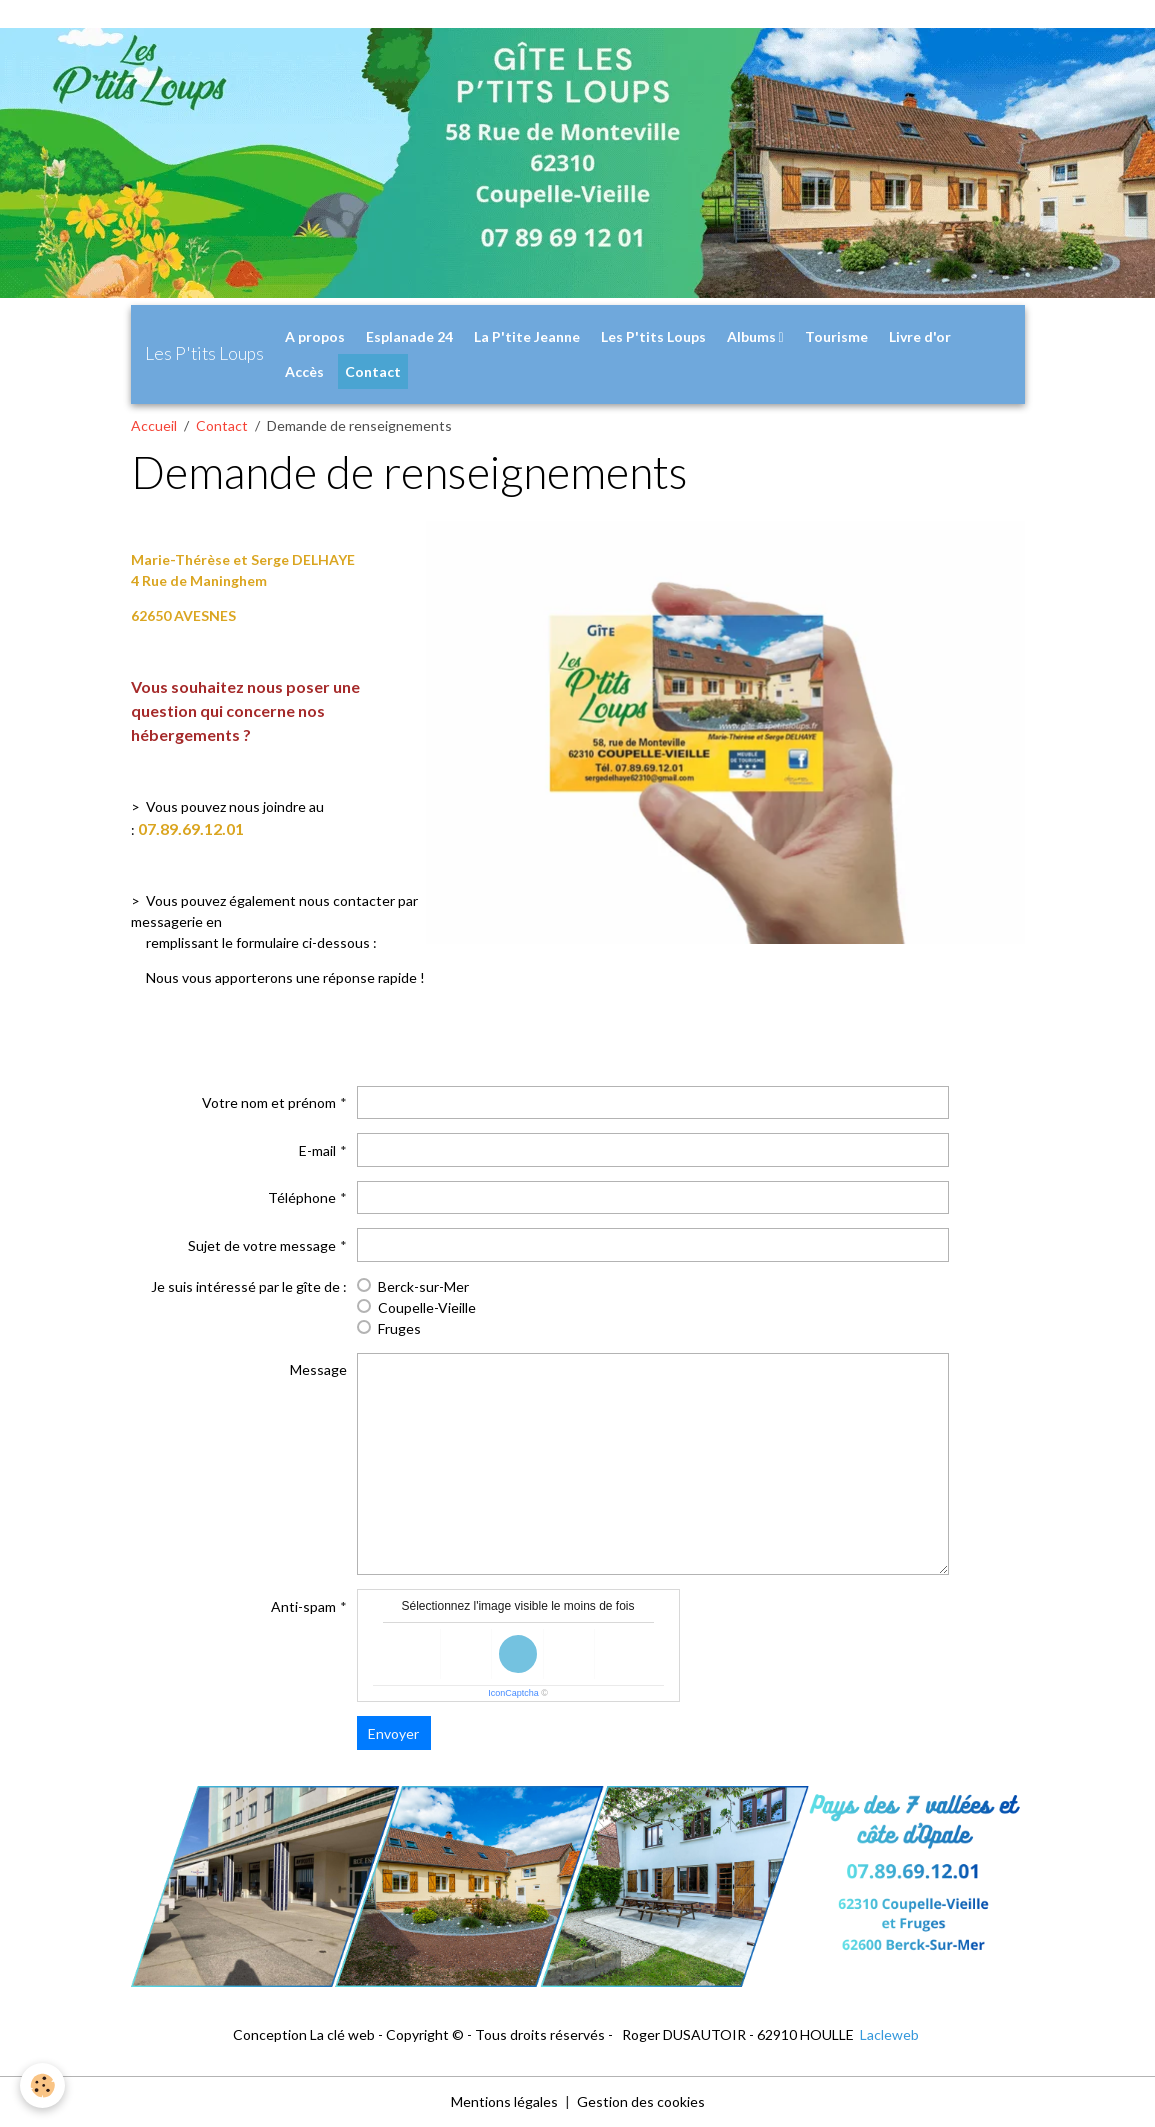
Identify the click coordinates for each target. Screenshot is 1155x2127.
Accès (304, 371)
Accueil (154, 425)
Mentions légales (504, 2101)
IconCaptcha (513, 1693)
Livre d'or (920, 336)
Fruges (399, 1328)
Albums (753, 336)
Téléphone (302, 1197)
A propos (315, 336)
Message (318, 1369)
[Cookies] (42, 2085)
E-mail (317, 1150)
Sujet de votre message (262, 1245)
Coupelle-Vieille (427, 1307)
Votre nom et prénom (269, 1102)
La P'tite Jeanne (527, 336)
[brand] (204, 354)
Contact (373, 371)
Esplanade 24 (409, 336)
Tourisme (836, 336)
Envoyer (393, 1733)
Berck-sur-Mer (423, 1286)
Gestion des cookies (641, 2101)
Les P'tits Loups (653, 336)
